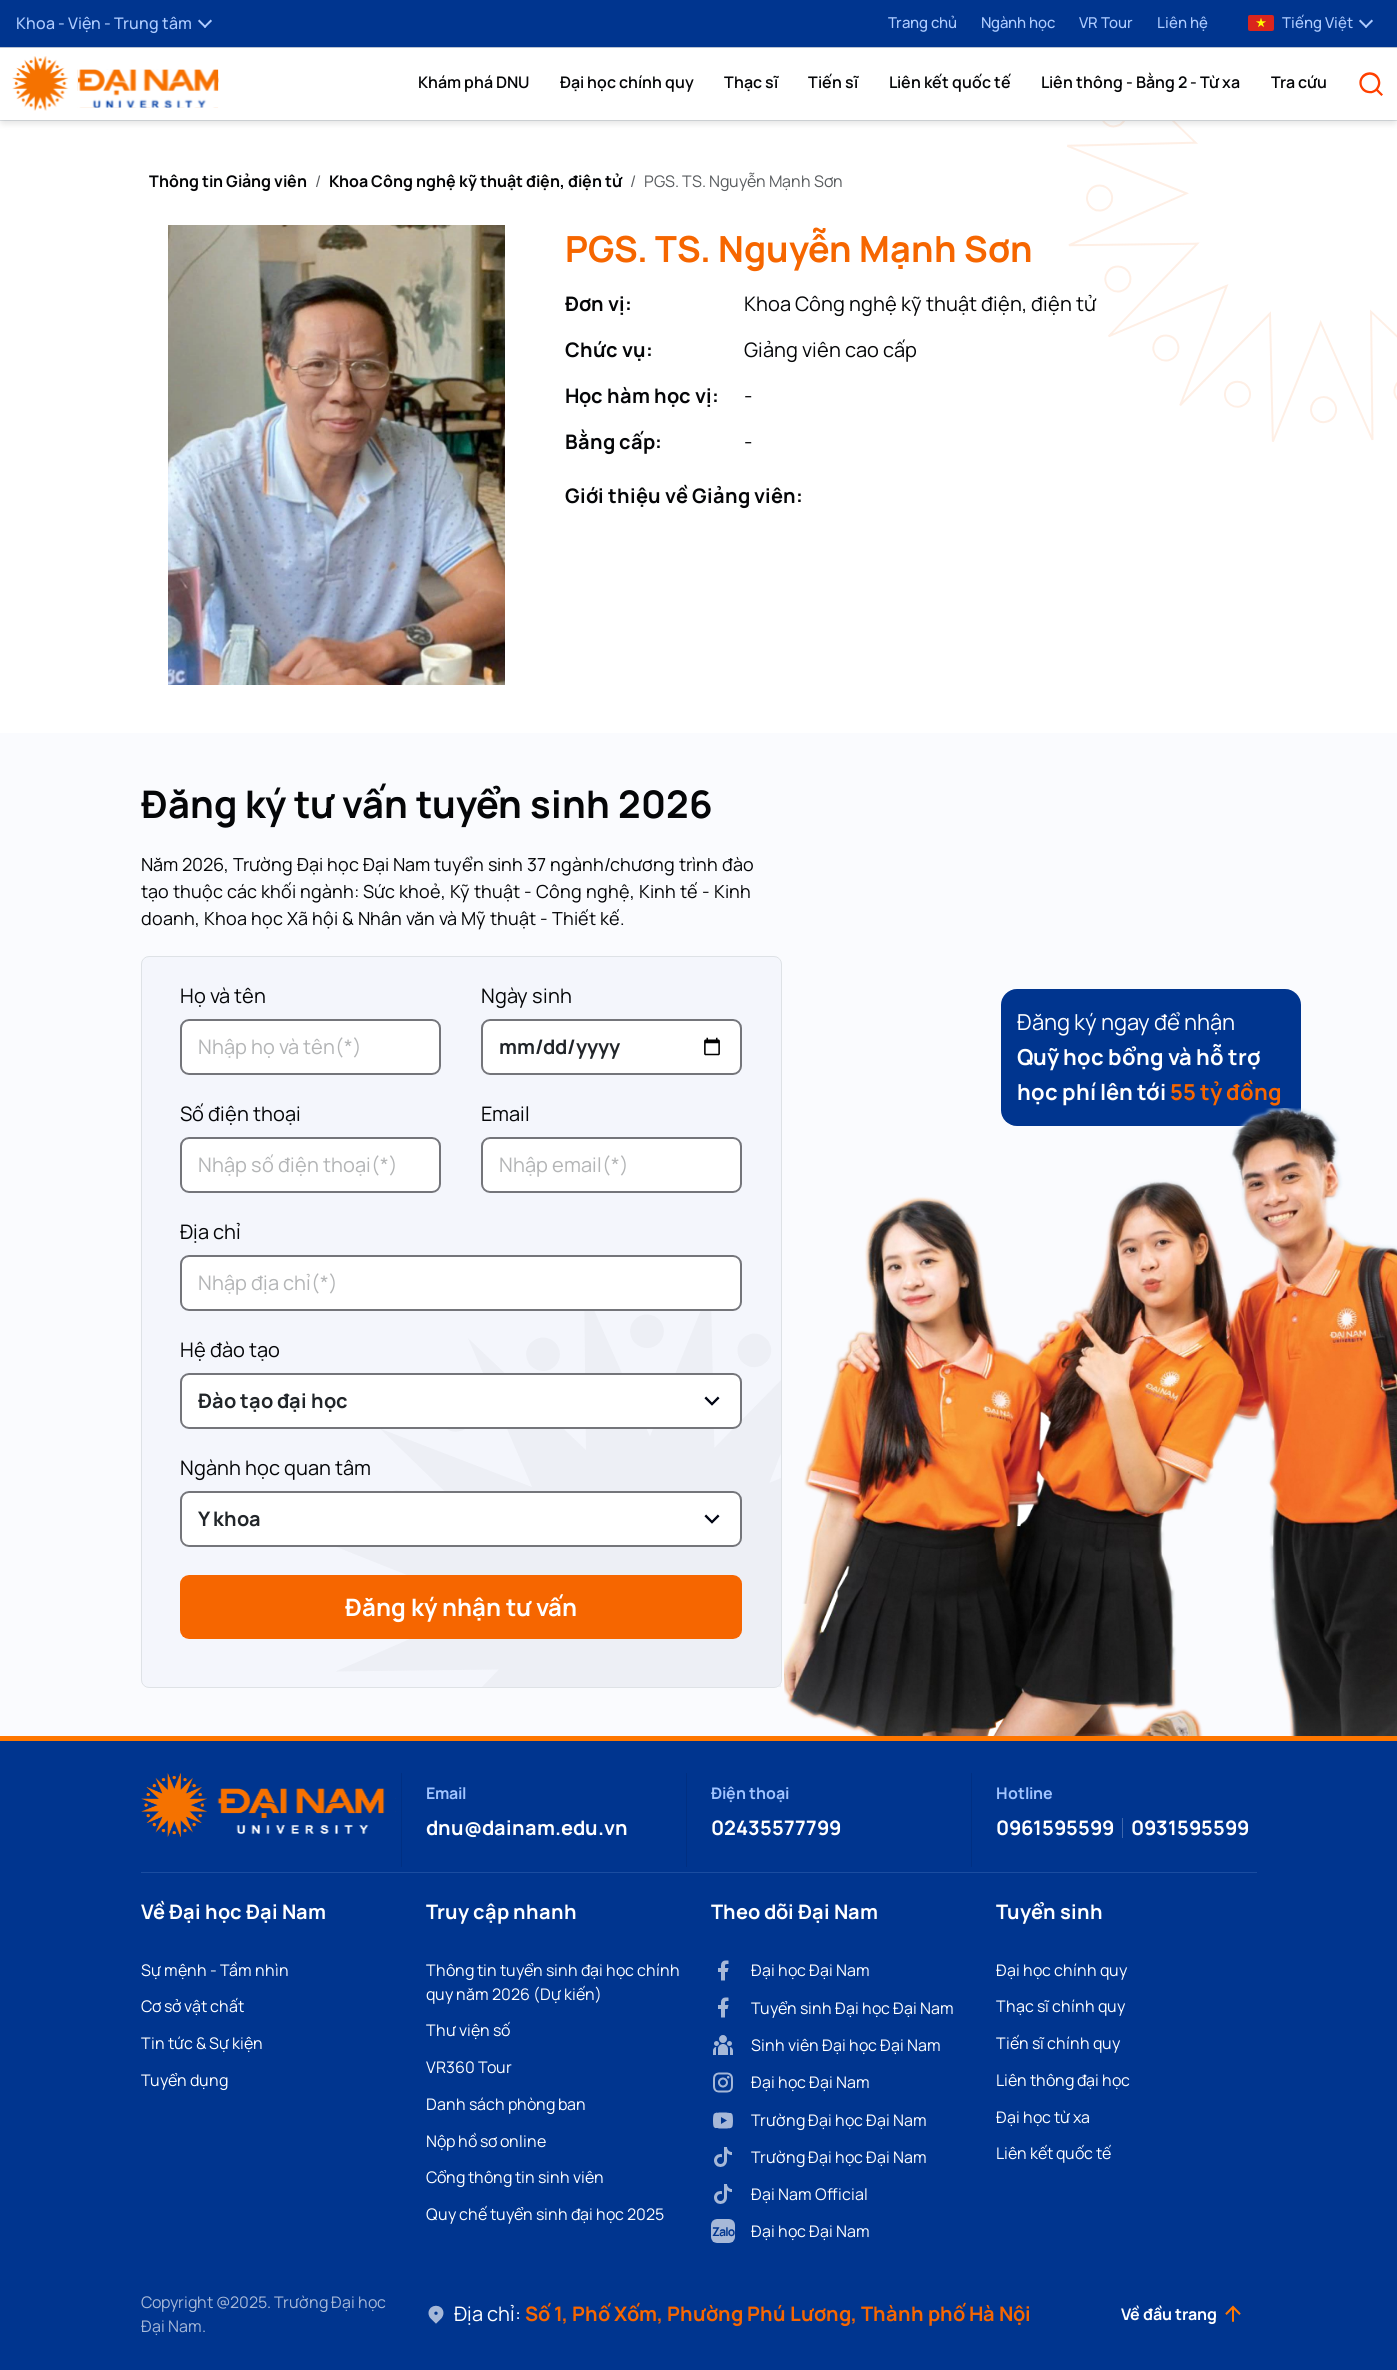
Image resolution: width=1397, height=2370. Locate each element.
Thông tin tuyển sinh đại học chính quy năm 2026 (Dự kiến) (553, 1982)
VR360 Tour (469, 2067)
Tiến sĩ (833, 82)
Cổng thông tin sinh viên (515, 2177)
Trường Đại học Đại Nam (819, 2120)
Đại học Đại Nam (790, 1970)
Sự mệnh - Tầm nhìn (215, 1970)
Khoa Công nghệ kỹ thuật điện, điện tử (475, 181)
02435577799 (776, 1827)
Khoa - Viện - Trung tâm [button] (114, 23)
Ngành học (1018, 22)
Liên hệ (1182, 22)
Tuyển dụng (184, 2080)
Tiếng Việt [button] (1310, 22)
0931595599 (1190, 1827)
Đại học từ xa (1043, 2117)
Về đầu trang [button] (1181, 2314)
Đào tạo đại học (273, 1400)
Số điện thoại (240, 1113)
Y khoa (229, 1518)
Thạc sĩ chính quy (1060, 2006)
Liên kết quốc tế (950, 82)
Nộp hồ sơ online (486, 2141)
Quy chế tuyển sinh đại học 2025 (545, 2214)
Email (505, 1113)
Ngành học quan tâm (275, 1467)
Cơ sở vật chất (192, 2006)
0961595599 (1055, 1827)
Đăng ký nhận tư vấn (461, 1606)
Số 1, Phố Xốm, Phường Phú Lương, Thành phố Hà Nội (778, 2313)
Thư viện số (468, 2030)
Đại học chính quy (627, 82)
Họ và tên (223, 995)
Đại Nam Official (789, 2194)
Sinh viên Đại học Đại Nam (826, 2045)
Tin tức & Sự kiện (202, 2043)
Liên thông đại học (1063, 2080)
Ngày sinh (526, 995)
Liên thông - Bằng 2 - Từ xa (1140, 82)
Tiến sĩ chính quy (1058, 2043)
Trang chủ (922, 22)
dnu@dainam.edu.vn (527, 1827)
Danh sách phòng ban (506, 2104)
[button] (473, 82)
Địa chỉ (210, 1231)
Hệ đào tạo (230, 1349)
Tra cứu (1299, 82)
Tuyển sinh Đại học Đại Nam (832, 2007)
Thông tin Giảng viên (228, 181)
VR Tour (1106, 22)
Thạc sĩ (751, 82)
